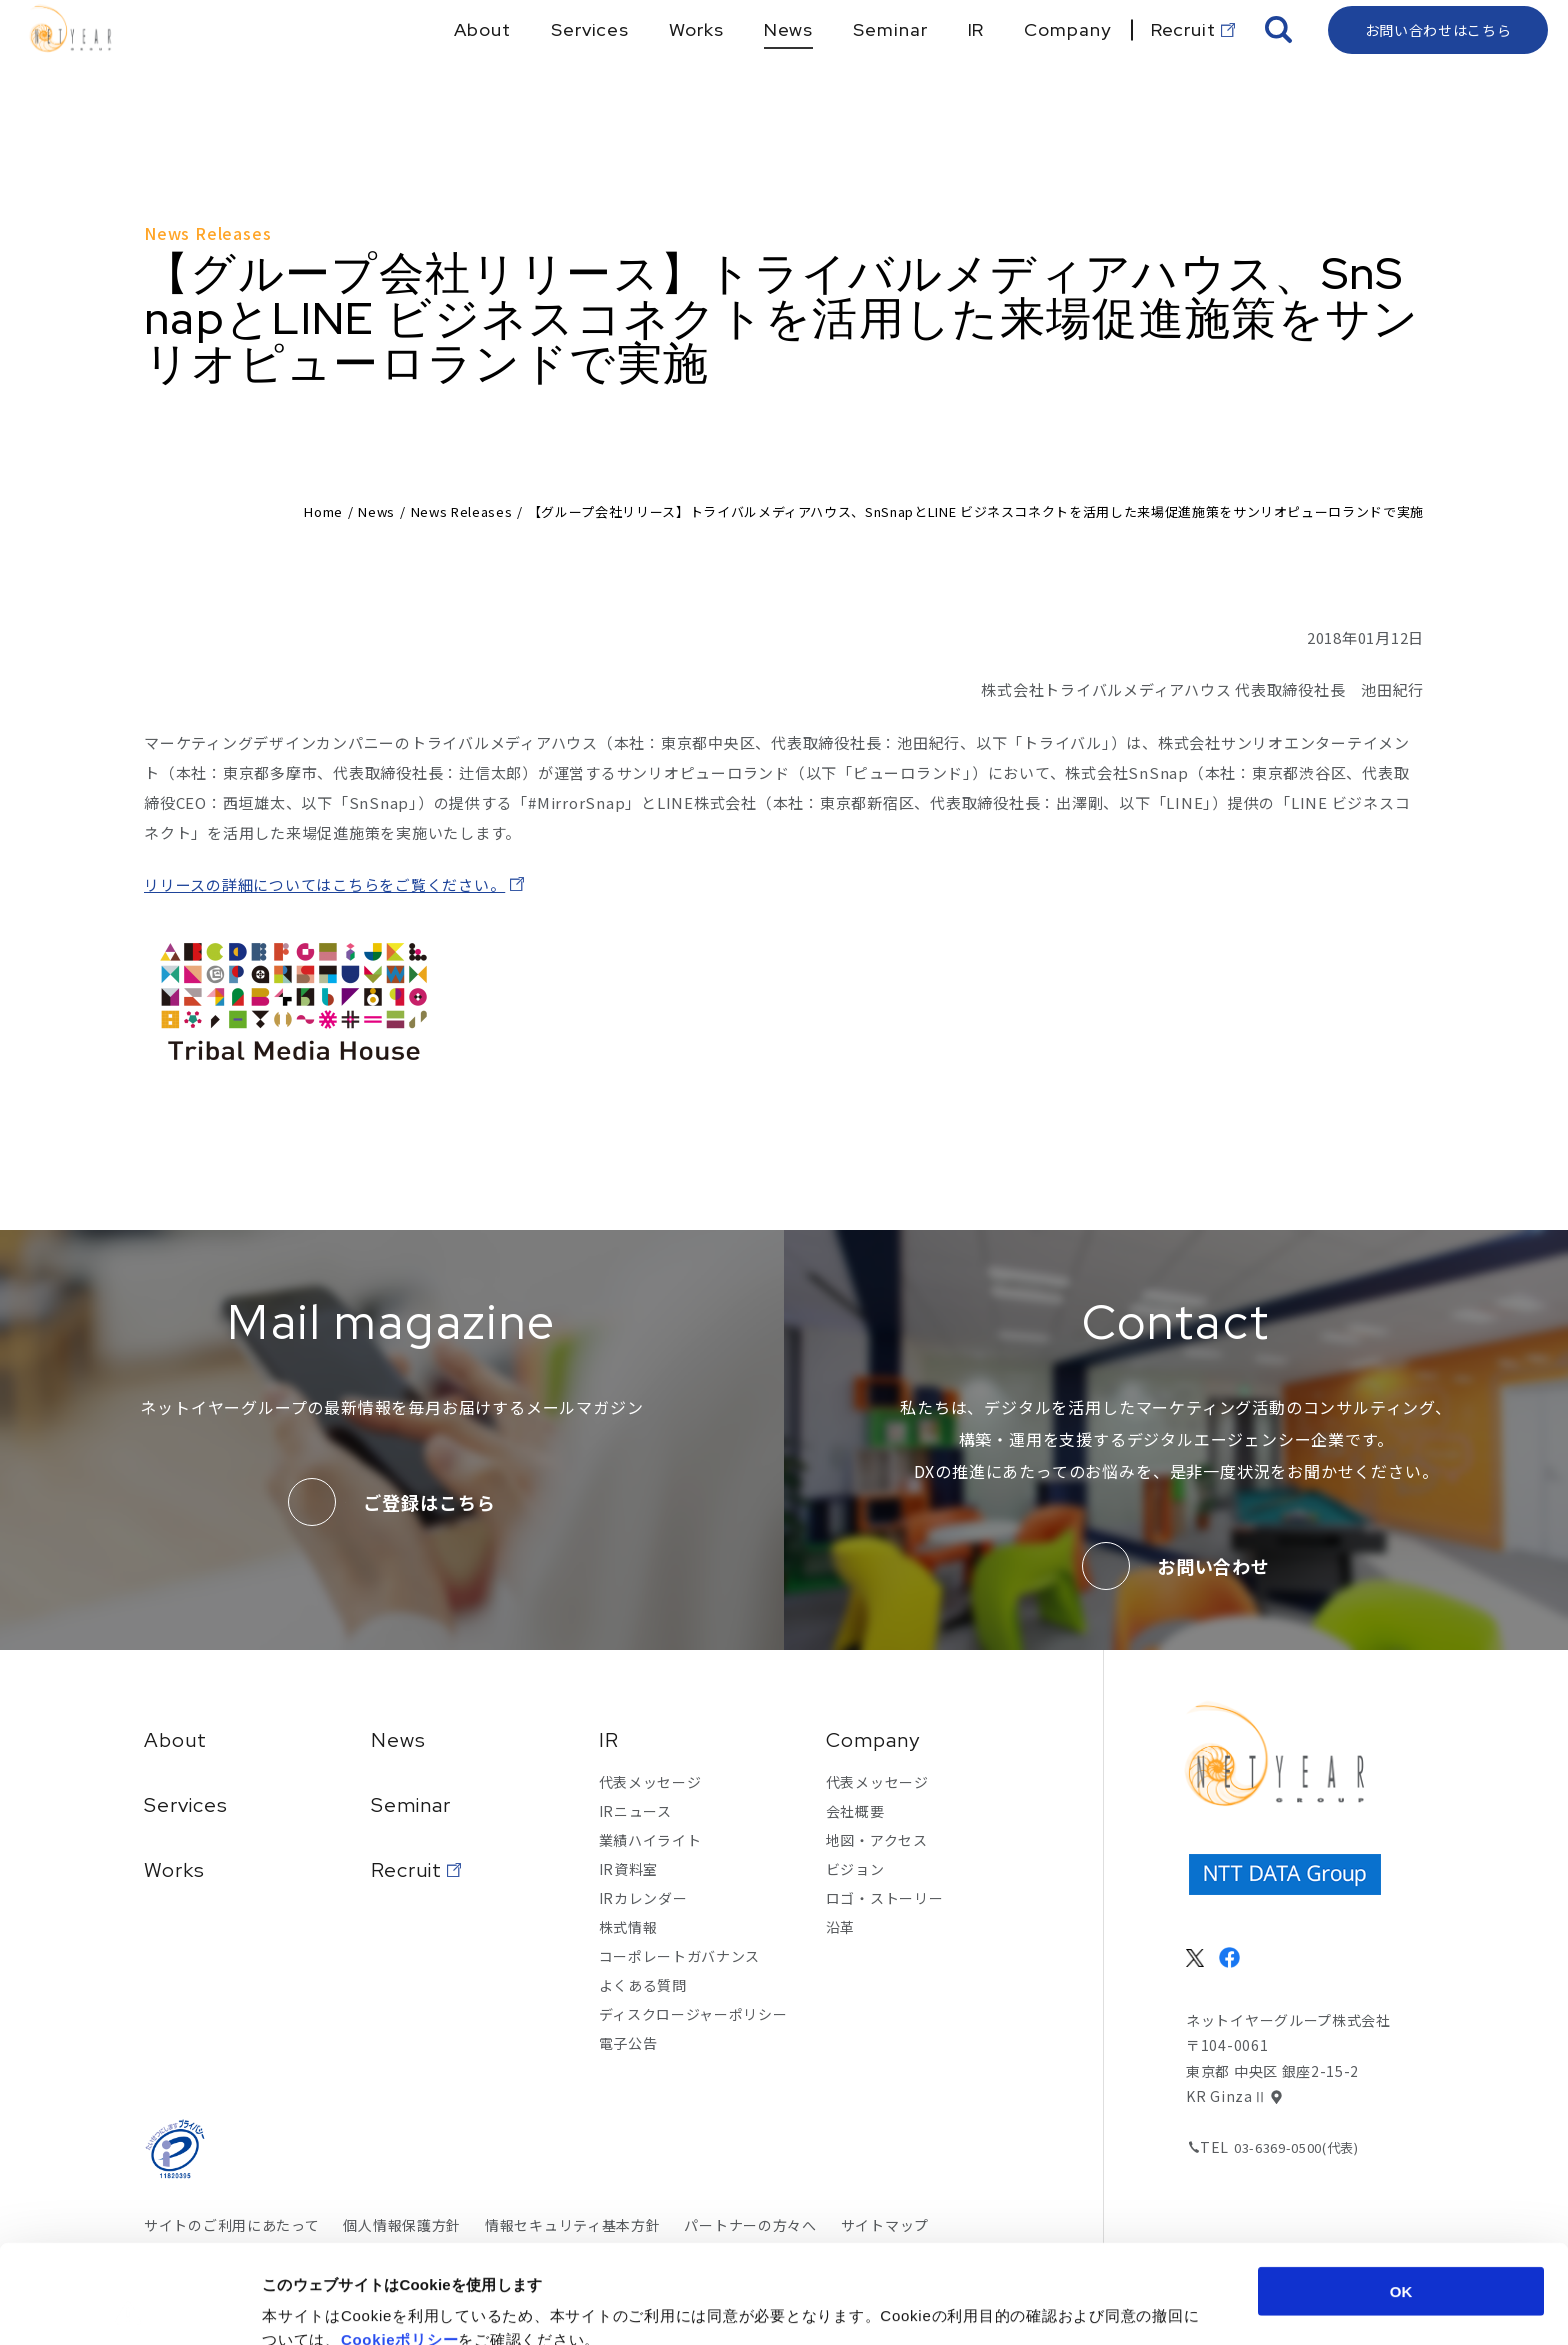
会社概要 (855, 1811)
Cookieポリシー (400, 2240)
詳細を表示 (975, 2305)
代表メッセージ (650, 1782)
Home (323, 511)
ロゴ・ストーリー (885, 1898)
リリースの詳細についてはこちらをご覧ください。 (324, 884)
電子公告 (628, 2043)
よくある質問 (643, 1985)
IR (609, 1740)
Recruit (406, 1870)
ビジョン (855, 1869)
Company (873, 1740)
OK (1401, 2192)
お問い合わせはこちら (1438, 65)
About (175, 1740)
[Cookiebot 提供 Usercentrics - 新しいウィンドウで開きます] (129, 2306)
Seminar (411, 1805)
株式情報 (628, 1927)
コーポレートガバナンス (680, 1956)
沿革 (840, 1927)
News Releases (461, 511)
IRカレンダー (643, 1898)
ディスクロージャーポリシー (693, 2014)
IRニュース (635, 1811)
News (376, 511)
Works (174, 1870)
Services (186, 1805)
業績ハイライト (650, 1840)
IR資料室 (629, 1869)
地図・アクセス (877, 1840)
